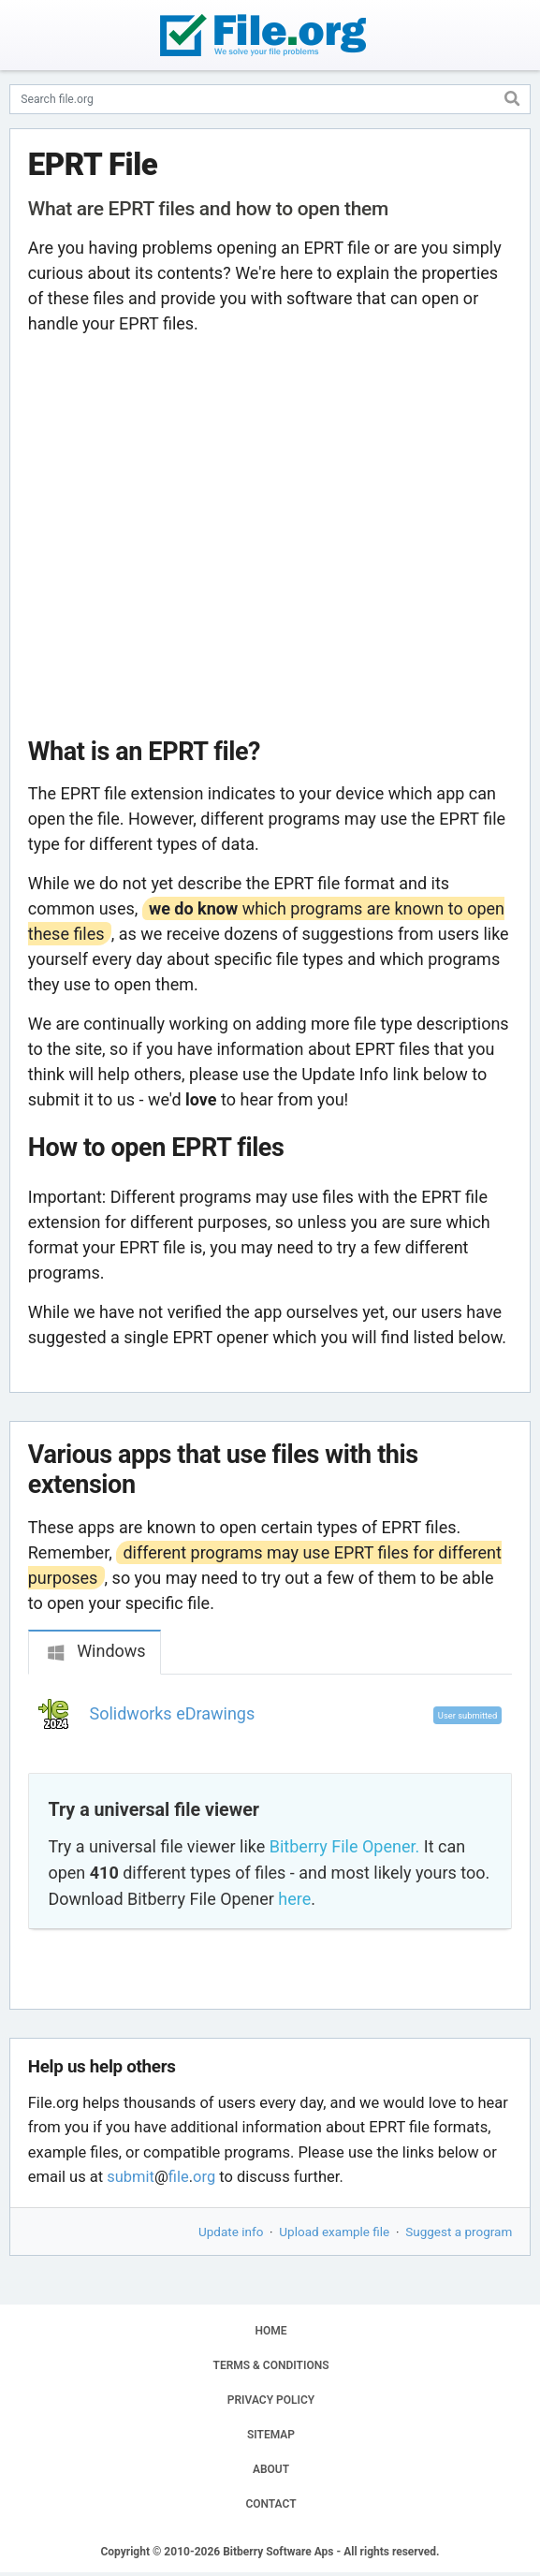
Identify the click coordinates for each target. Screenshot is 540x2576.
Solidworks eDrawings (172, 1713)
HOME (270, 2330)
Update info (230, 2231)
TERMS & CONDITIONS (271, 2365)
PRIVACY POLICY (270, 2400)
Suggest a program (458, 2231)
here (294, 1899)
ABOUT (271, 2469)
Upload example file (334, 2231)
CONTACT (270, 2503)
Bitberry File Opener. (344, 1846)
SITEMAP (271, 2434)
